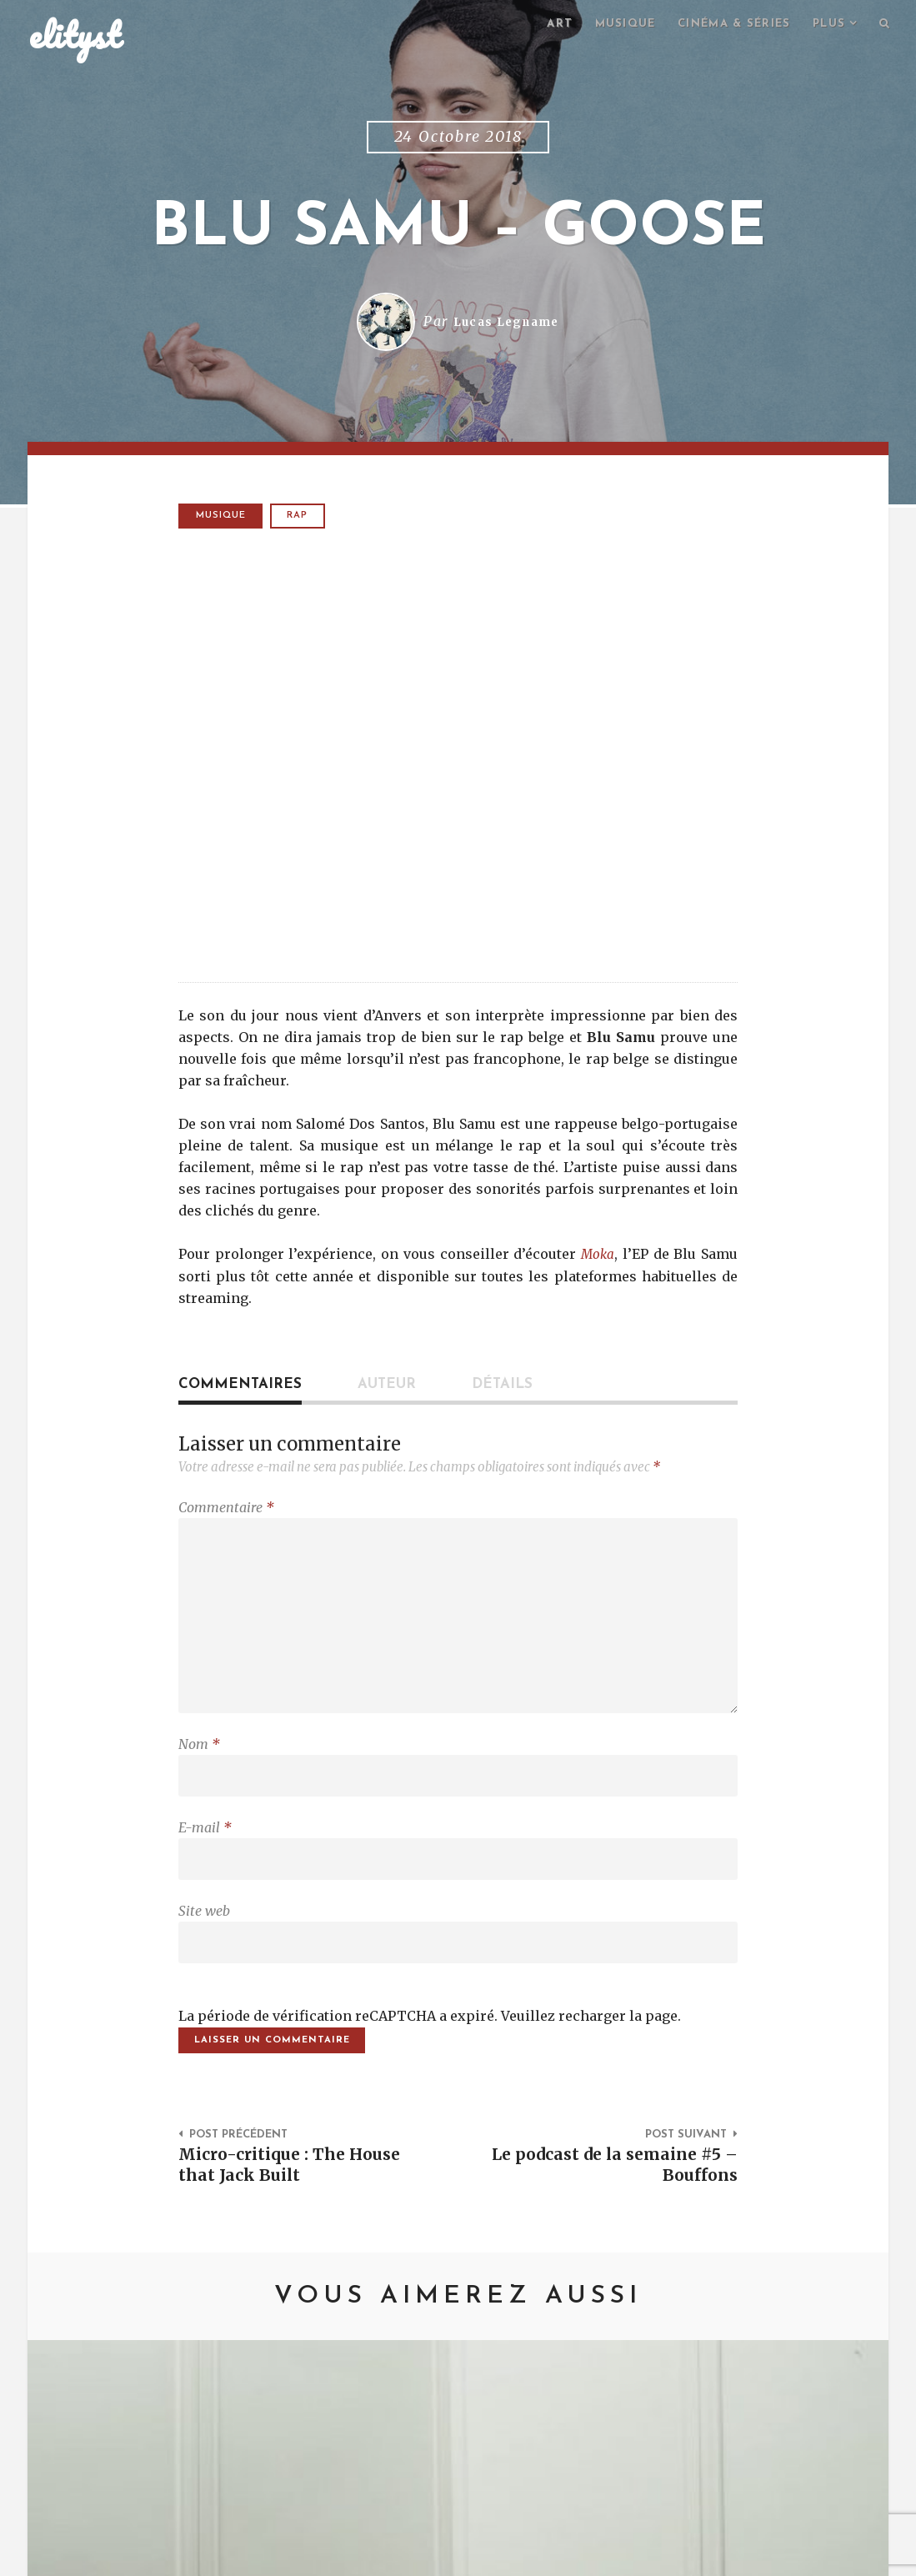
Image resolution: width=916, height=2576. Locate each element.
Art (539, 25)
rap (301, 519)
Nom (199, 1761)
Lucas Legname (506, 324)
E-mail (205, 1849)
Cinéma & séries (724, 25)
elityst (75, 37)
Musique (608, 25)
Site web (204, 1936)
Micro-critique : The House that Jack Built (296, 2198)
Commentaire (226, 1510)
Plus (825, 25)
